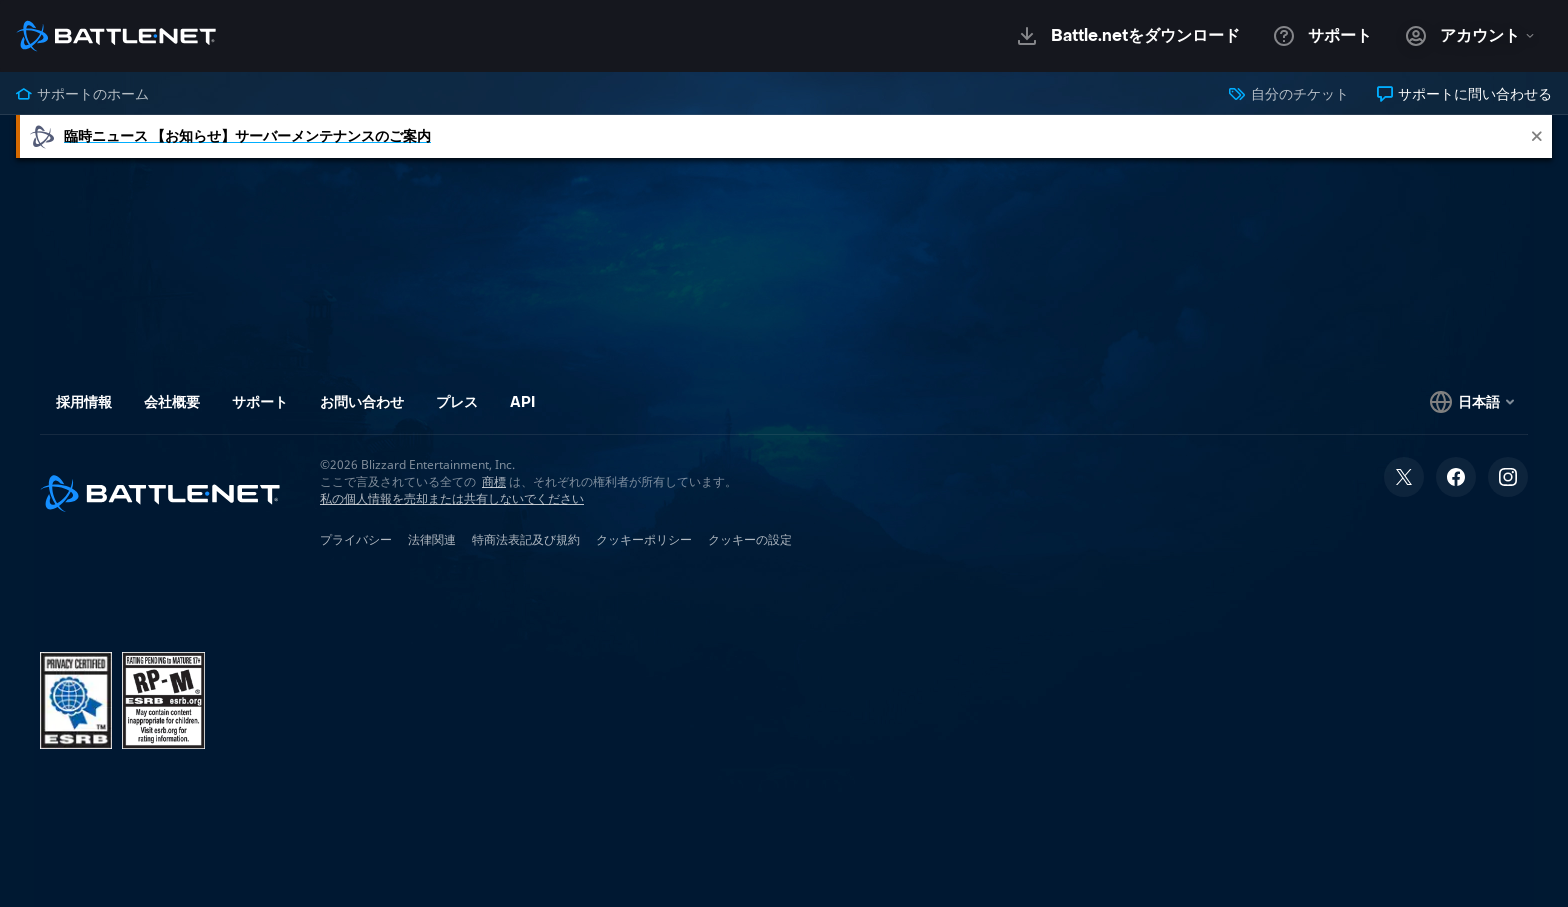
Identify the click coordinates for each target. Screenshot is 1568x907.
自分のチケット (1288, 94)
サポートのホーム (82, 94)
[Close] (1537, 136)
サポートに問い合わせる (1464, 94)
